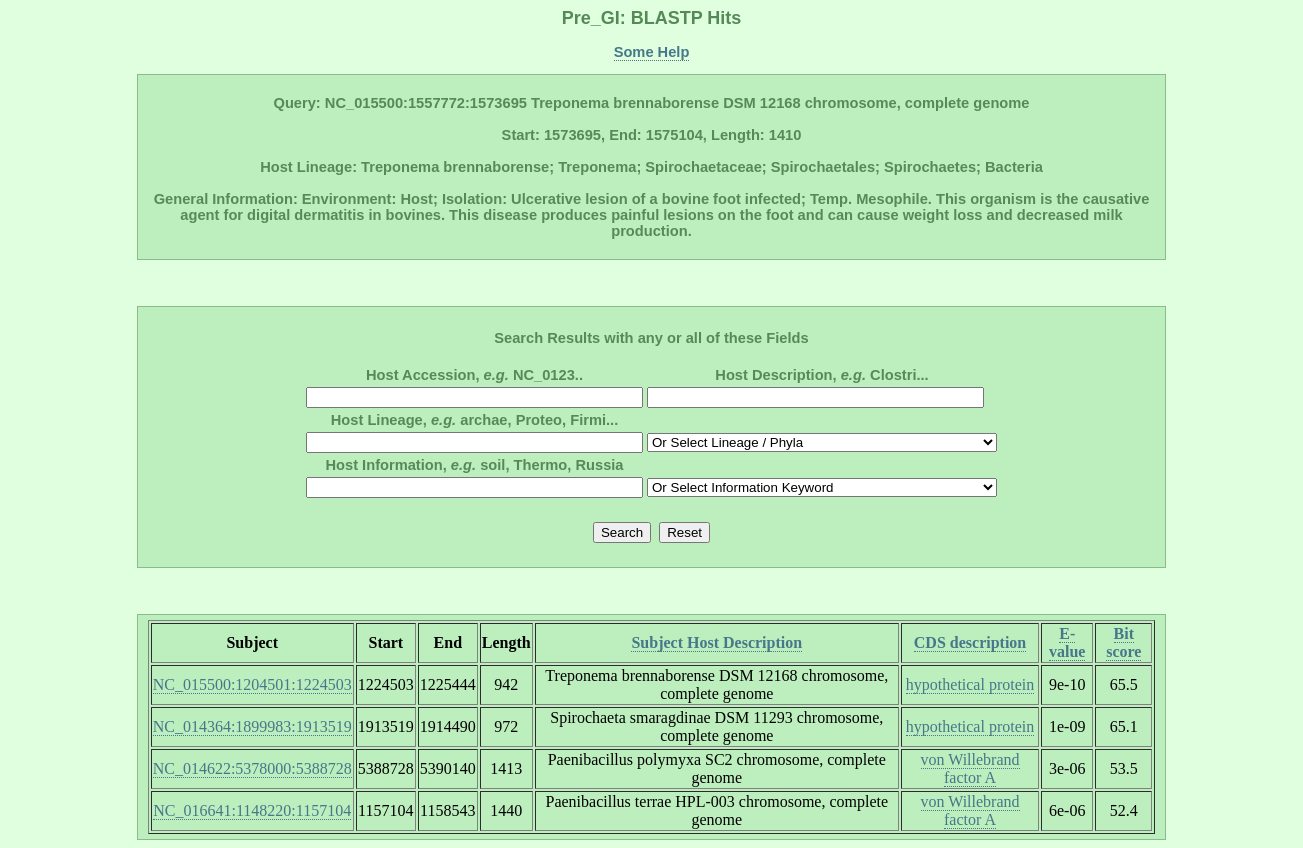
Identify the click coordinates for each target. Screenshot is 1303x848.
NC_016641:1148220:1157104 (252, 810)
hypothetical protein (970, 684)
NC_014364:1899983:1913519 (252, 726)
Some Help (652, 52)
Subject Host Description (716, 642)
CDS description (970, 642)
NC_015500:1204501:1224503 (252, 684)
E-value (1067, 642)
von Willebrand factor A (970, 768)
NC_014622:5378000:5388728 (252, 768)
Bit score (1123, 642)
